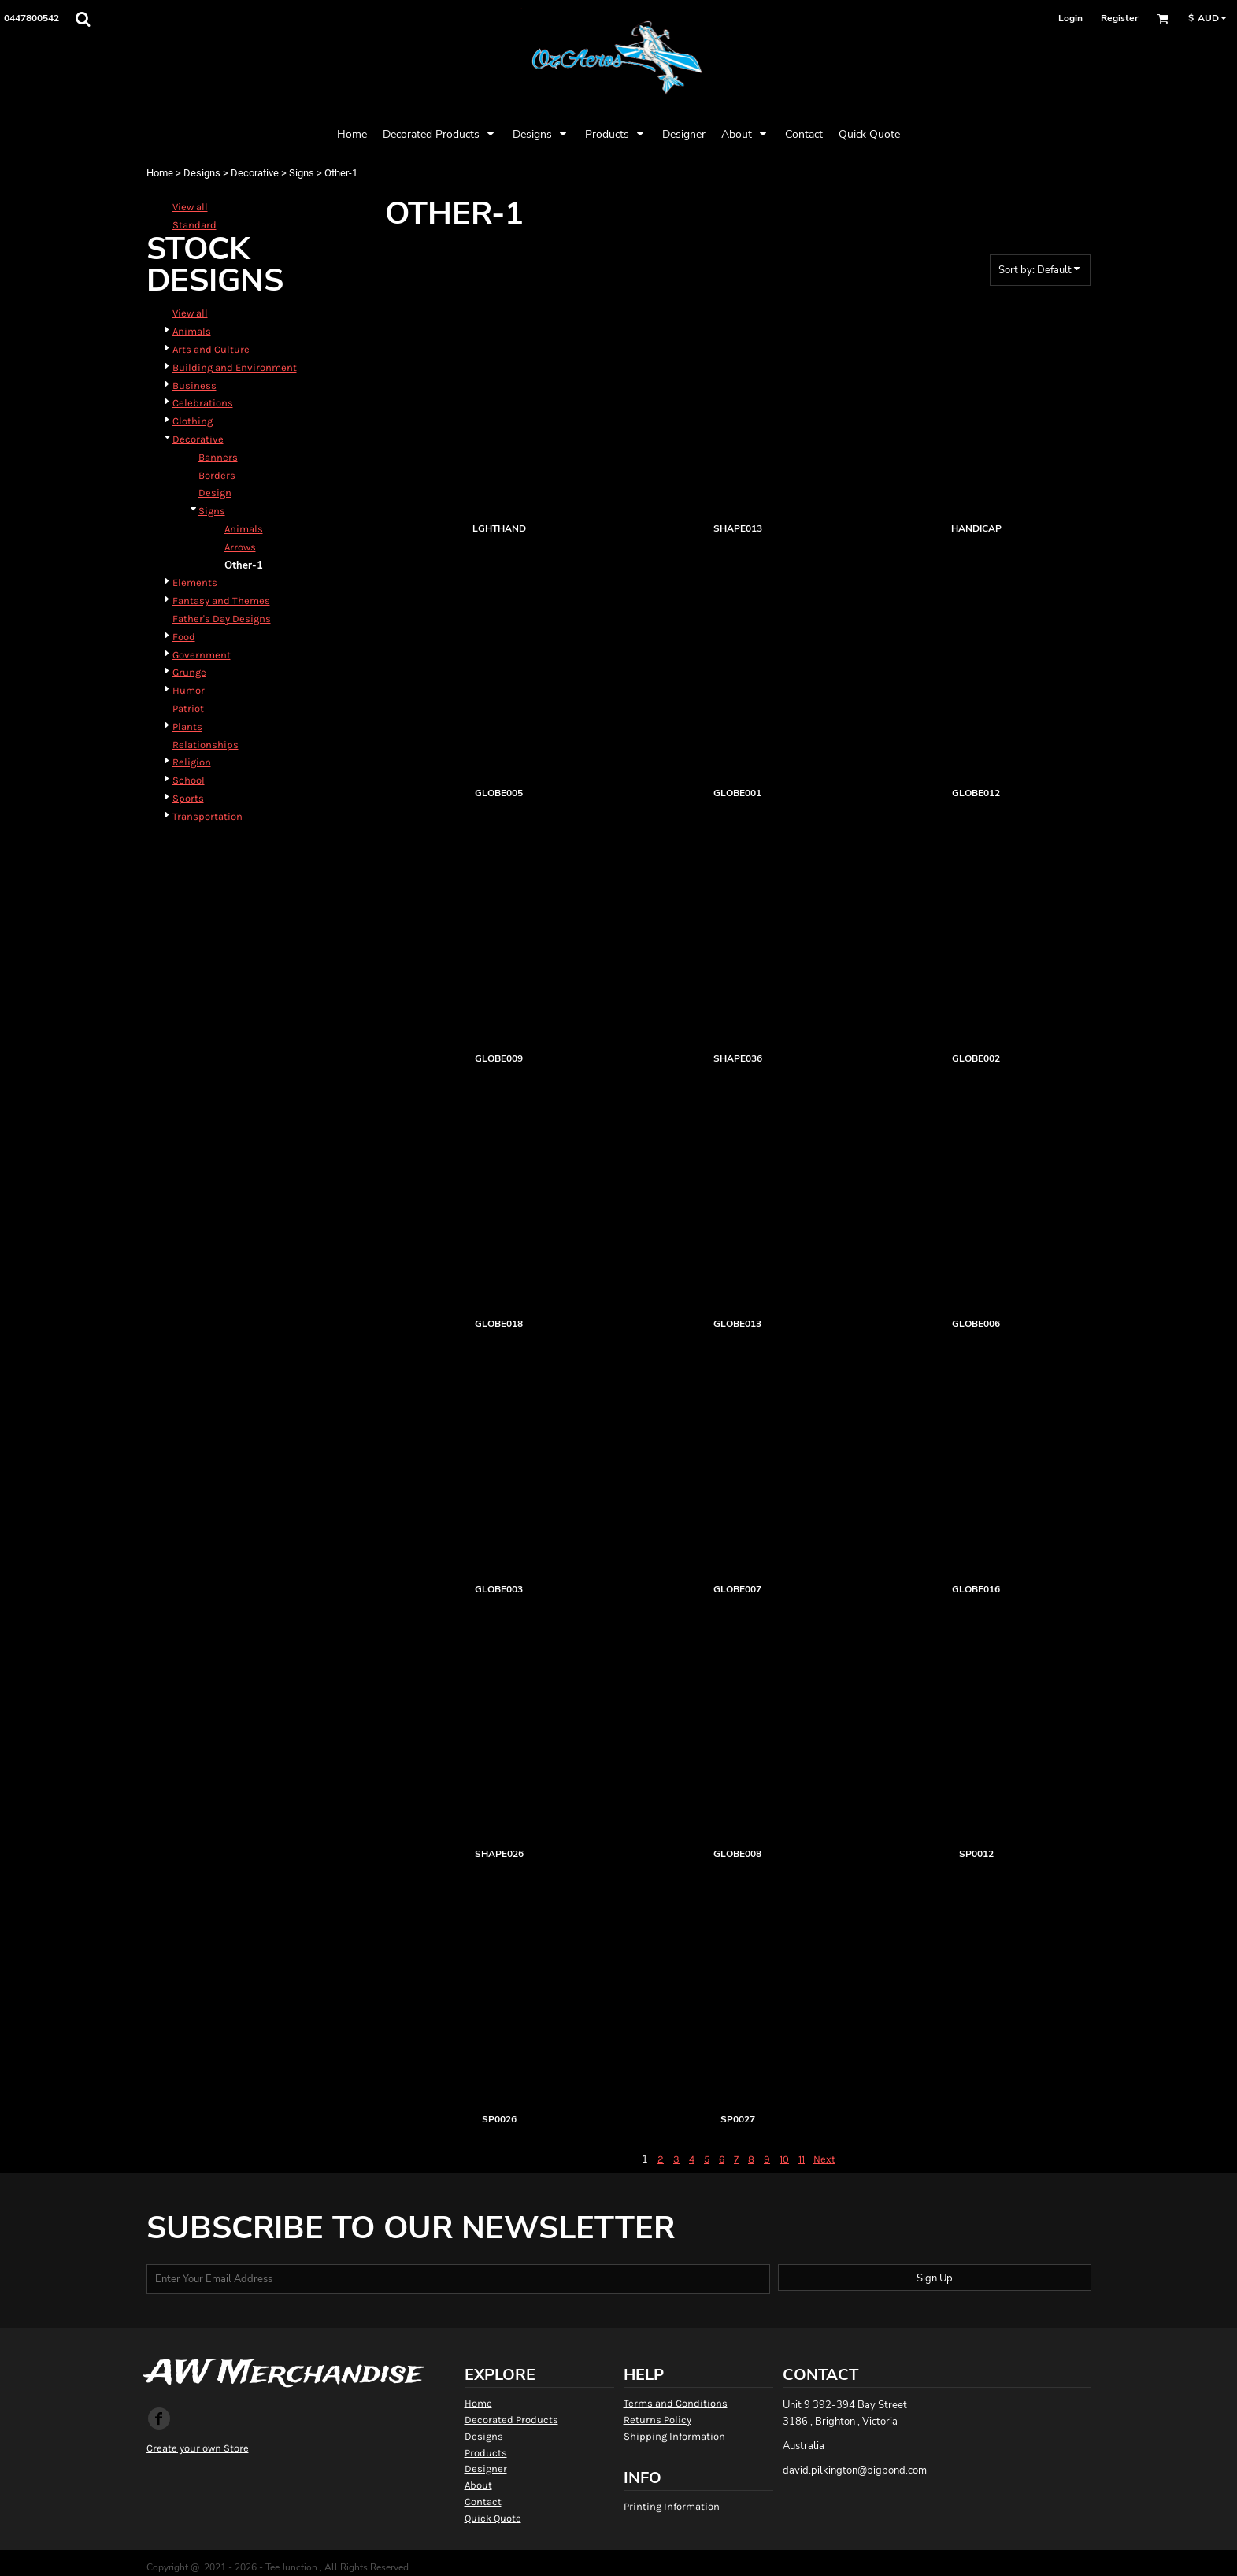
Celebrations (202, 403)
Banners (218, 457)
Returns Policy (657, 2420)
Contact (483, 2501)
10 (784, 2159)
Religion (191, 762)
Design (214, 493)
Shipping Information (674, 2436)
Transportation (207, 816)
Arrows (240, 547)
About (478, 2485)
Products (486, 2453)
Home (159, 173)
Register (1120, 18)
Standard (194, 225)
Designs (201, 173)
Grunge (189, 672)
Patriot (188, 708)
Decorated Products (511, 2420)
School (188, 780)
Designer (486, 2468)
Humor (188, 690)
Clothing (192, 421)
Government (201, 655)
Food (183, 637)
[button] (83, 19)
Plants (187, 726)
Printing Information (672, 2506)
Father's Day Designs (221, 619)
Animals (191, 331)
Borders (216, 475)
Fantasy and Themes (221, 600)
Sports (188, 798)
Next (824, 2159)
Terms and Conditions (676, 2403)
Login (1070, 18)
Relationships (205, 745)
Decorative (255, 173)
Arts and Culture (211, 349)
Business (194, 385)
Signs (301, 173)
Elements (194, 582)
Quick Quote (493, 2518)
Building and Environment (234, 367)
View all (190, 207)
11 (801, 2159)
